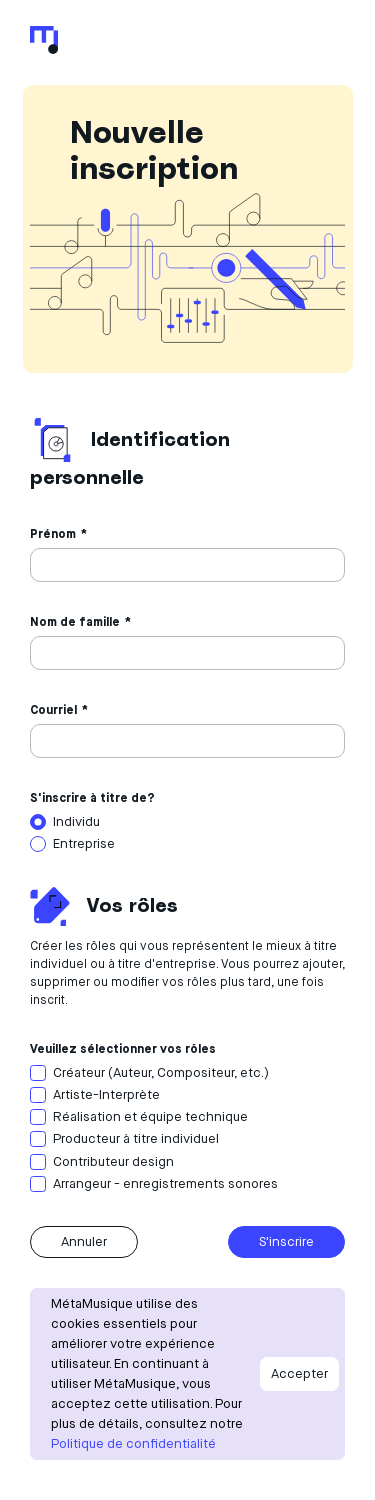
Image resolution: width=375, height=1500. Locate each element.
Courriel (53, 709)
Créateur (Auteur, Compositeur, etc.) (161, 1072)
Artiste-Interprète (106, 1094)
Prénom (53, 533)
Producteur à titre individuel (136, 1138)
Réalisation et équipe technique (150, 1116)
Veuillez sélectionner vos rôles (123, 1048)
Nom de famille (75, 621)
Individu (76, 821)
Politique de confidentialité (133, 1443)
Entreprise (84, 843)
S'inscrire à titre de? (92, 797)
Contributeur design (113, 1161)
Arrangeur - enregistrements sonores (165, 1183)
